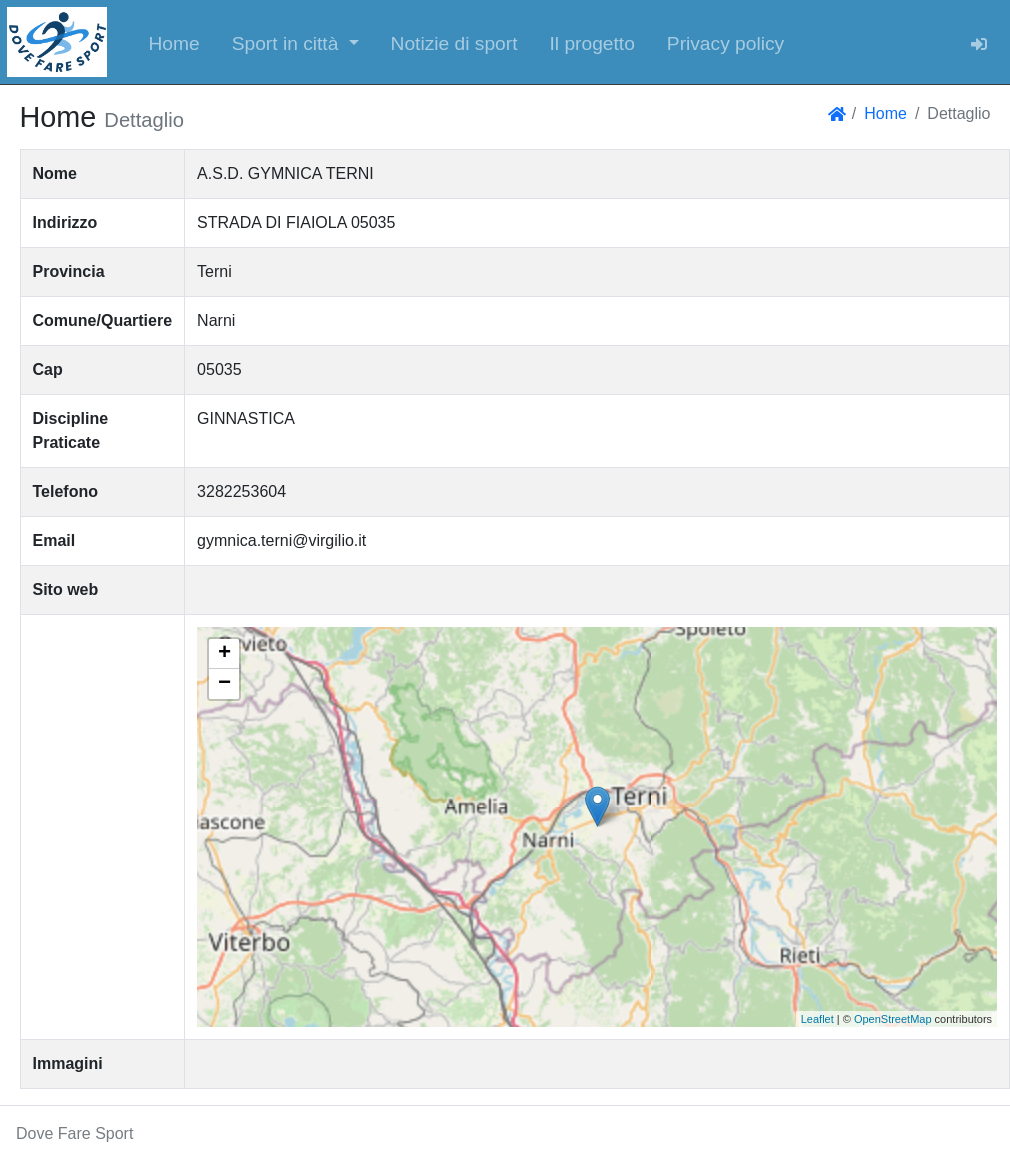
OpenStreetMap (893, 1019)
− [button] (224, 684)
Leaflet (817, 1019)
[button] (295, 42)
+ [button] (224, 654)
